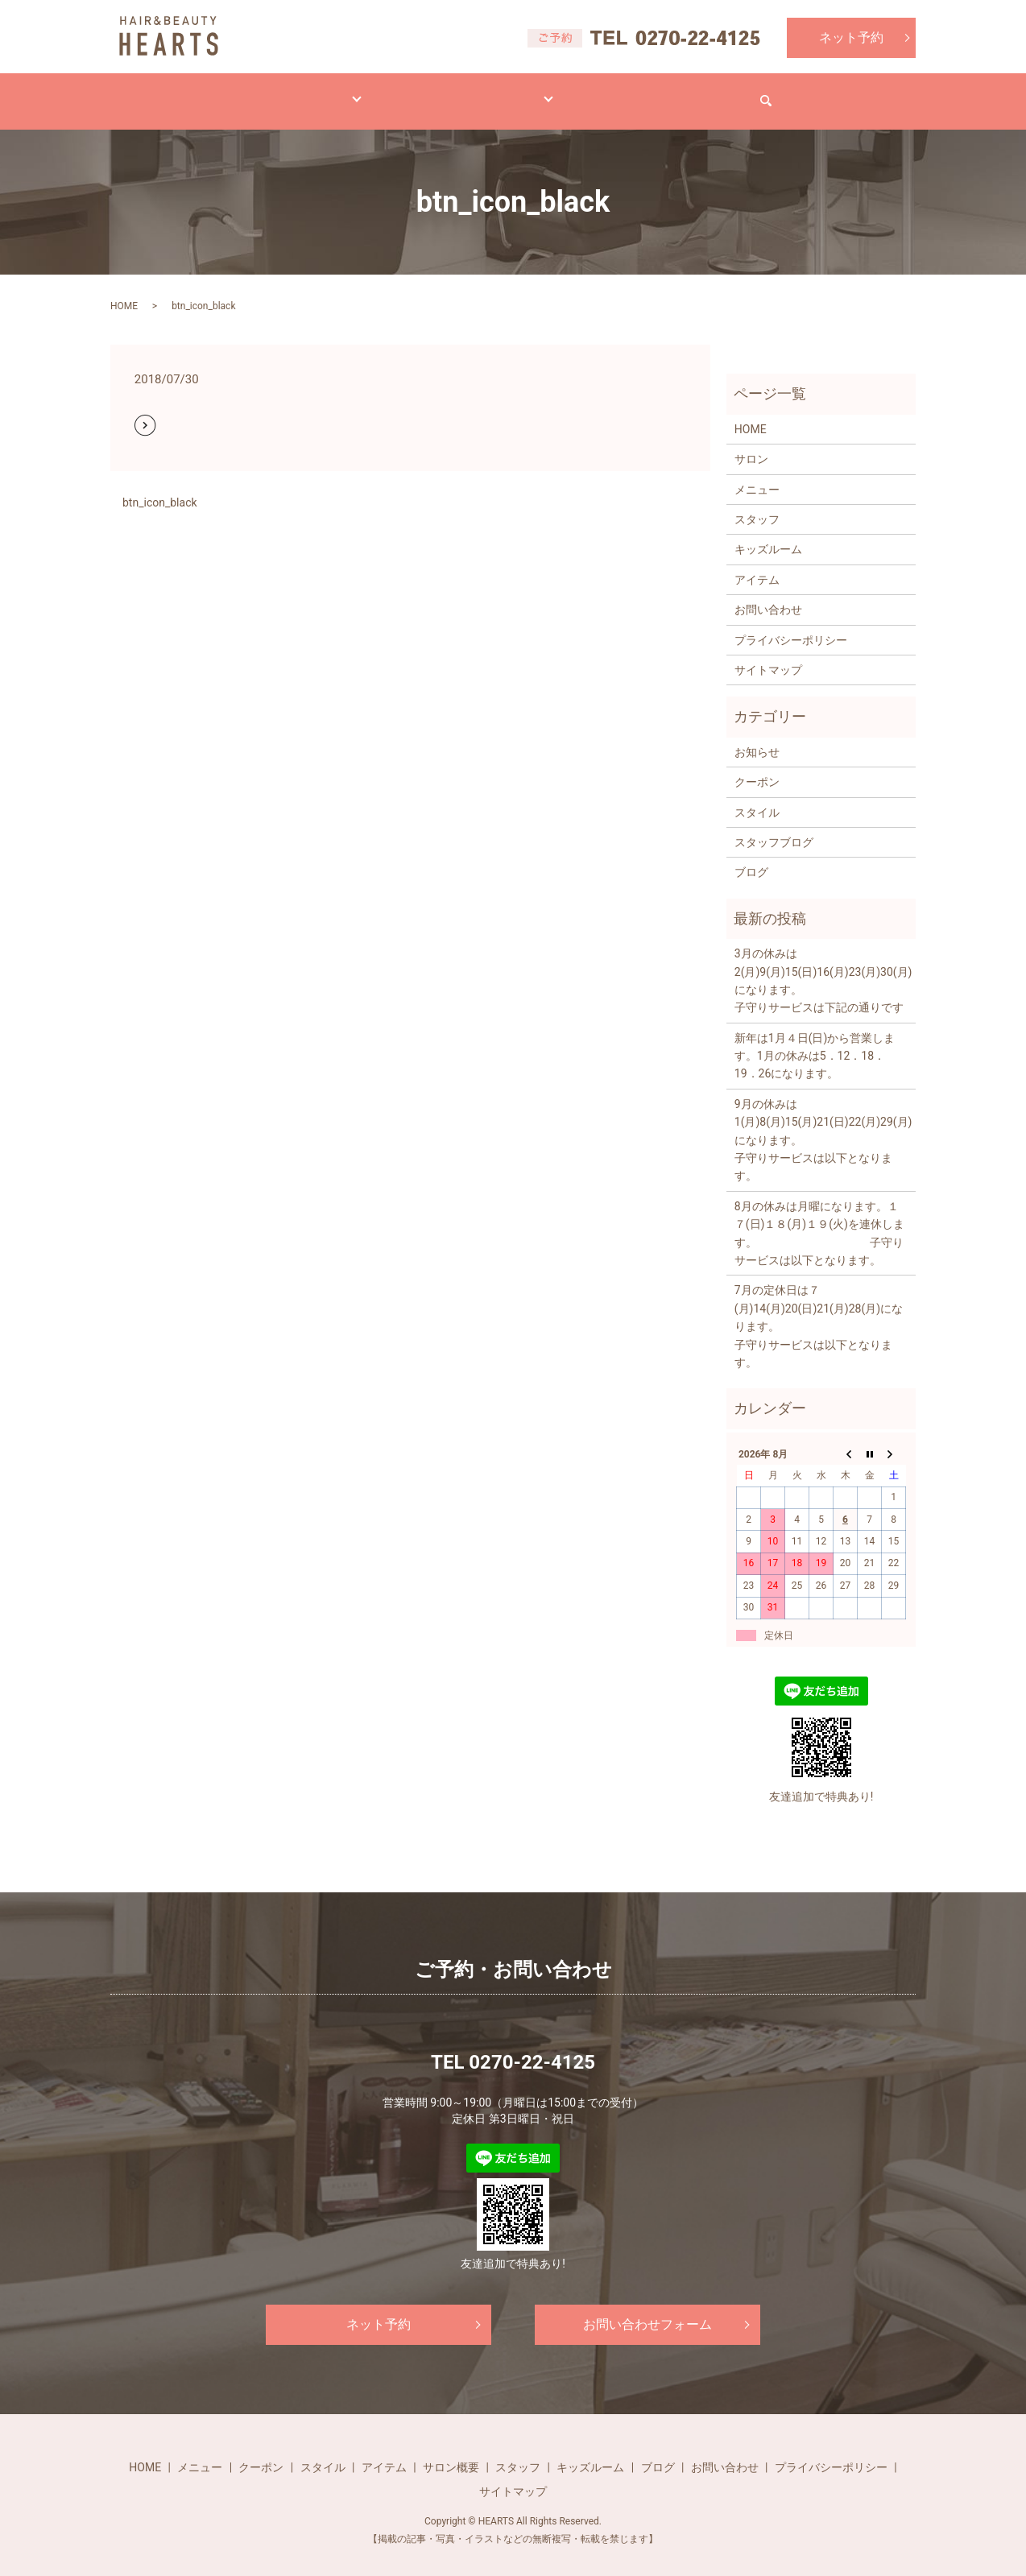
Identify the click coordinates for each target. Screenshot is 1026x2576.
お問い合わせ (777, 92)
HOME (186, 92)
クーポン (757, 766)
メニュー (269, 92)
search (867, 93)
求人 (687, 92)
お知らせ (757, 736)
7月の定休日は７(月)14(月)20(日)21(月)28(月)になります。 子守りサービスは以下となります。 (821, 1311)
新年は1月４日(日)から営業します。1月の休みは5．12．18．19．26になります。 (815, 1040)
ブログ (614, 92)
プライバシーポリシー (790, 624)
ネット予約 (851, 37)
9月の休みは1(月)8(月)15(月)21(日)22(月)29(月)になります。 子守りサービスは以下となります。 (821, 1125)
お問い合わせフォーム (647, 2309)
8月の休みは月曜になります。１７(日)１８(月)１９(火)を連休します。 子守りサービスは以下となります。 (819, 1218)
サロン (535, 92)
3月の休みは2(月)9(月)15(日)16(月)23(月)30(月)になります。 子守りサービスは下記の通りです (821, 965)
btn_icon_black (159, 487)
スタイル (360, 92)
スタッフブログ (773, 827)
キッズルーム (768, 533)
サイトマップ (768, 654)
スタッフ (757, 504)
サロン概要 (451, 2452)
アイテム (450, 92)
